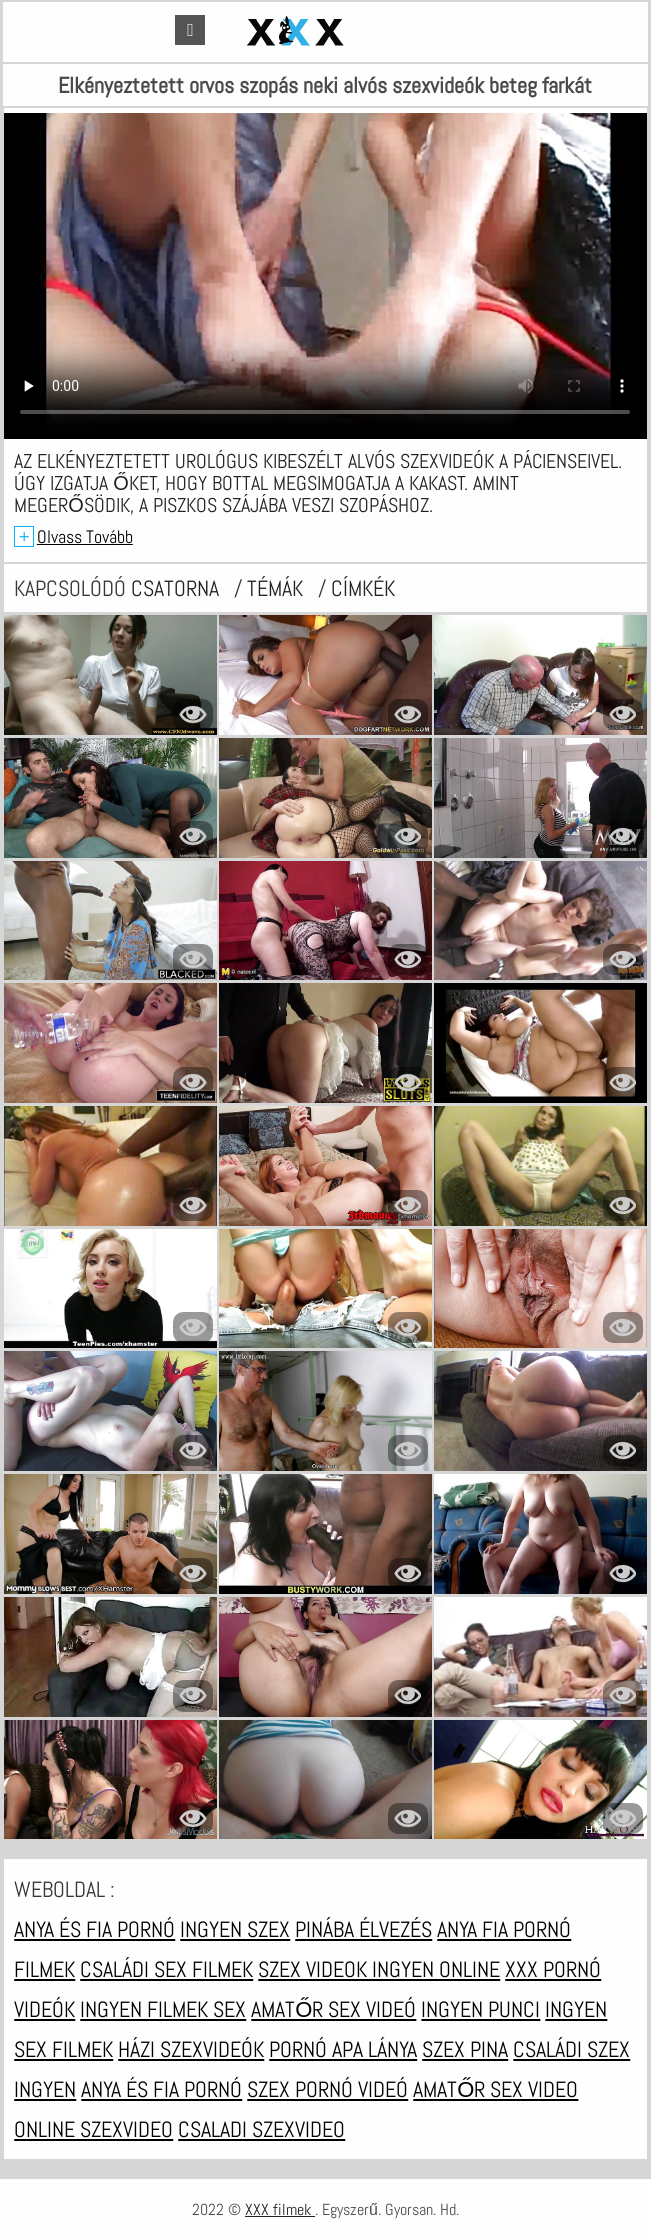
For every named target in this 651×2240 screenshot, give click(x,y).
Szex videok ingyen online (379, 1969)
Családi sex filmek (166, 1969)
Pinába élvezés (363, 1929)
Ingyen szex (235, 1929)
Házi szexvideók (191, 2049)
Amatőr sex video (495, 2089)
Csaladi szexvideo (261, 2129)
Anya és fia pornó (94, 1929)
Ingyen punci (480, 2009)
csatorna (177, 588)
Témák (277, 588)
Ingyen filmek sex (163, 2009)
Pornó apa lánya (343, 2049)
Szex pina (465, 2049)
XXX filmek (280, 2209)
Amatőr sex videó (333, 2009)
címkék (363, 588)
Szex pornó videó (327, 2089)
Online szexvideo (93, 2129)
